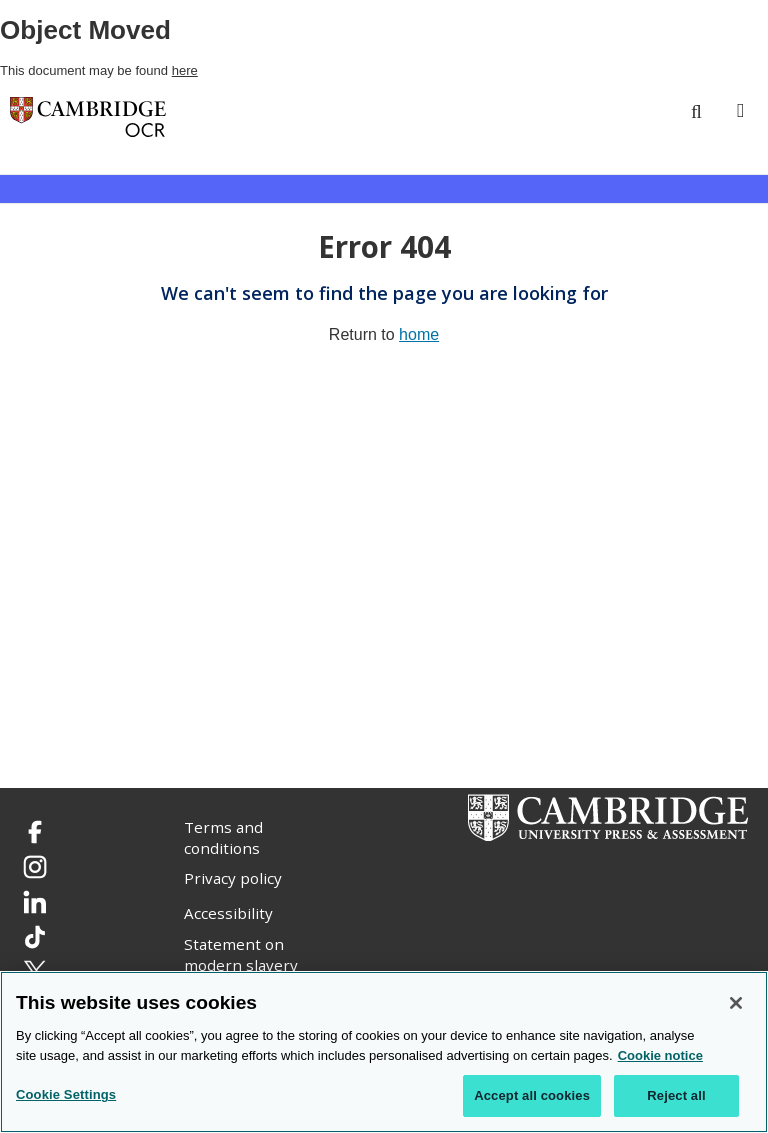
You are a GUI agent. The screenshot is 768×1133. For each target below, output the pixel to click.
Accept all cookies (532, 1096)
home (419, 334)
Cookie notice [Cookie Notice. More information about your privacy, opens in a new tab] (660, 1055)
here (185, 70)
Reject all (676, 1096)
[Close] (736, 1004)
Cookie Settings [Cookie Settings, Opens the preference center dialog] (66, 1095)
